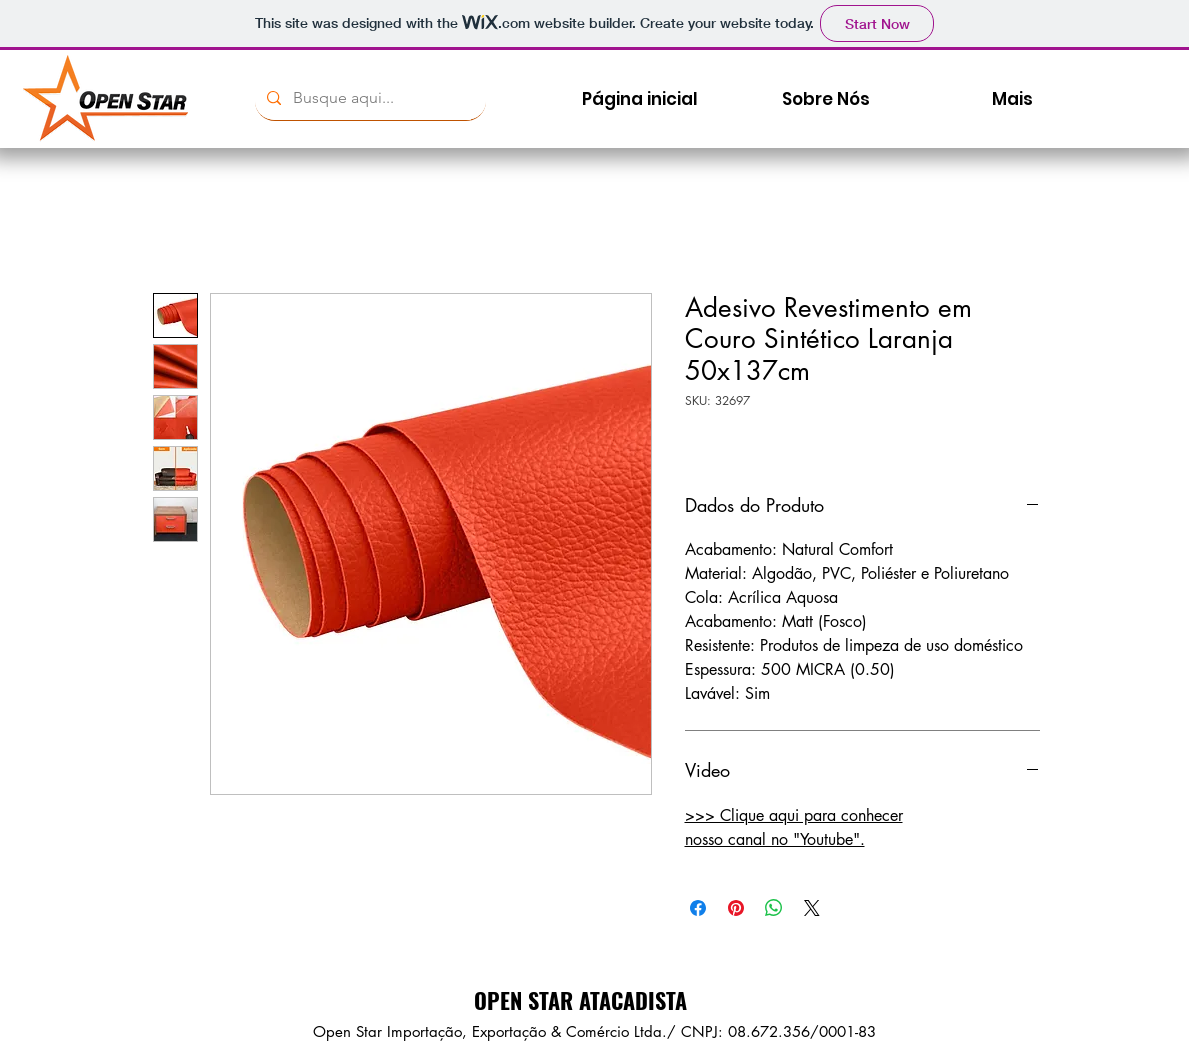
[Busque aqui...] (368, 98)
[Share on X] (812, 908)
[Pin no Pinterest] (736, 908)
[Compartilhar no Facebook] (698, 908)
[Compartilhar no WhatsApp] (774, 908)
